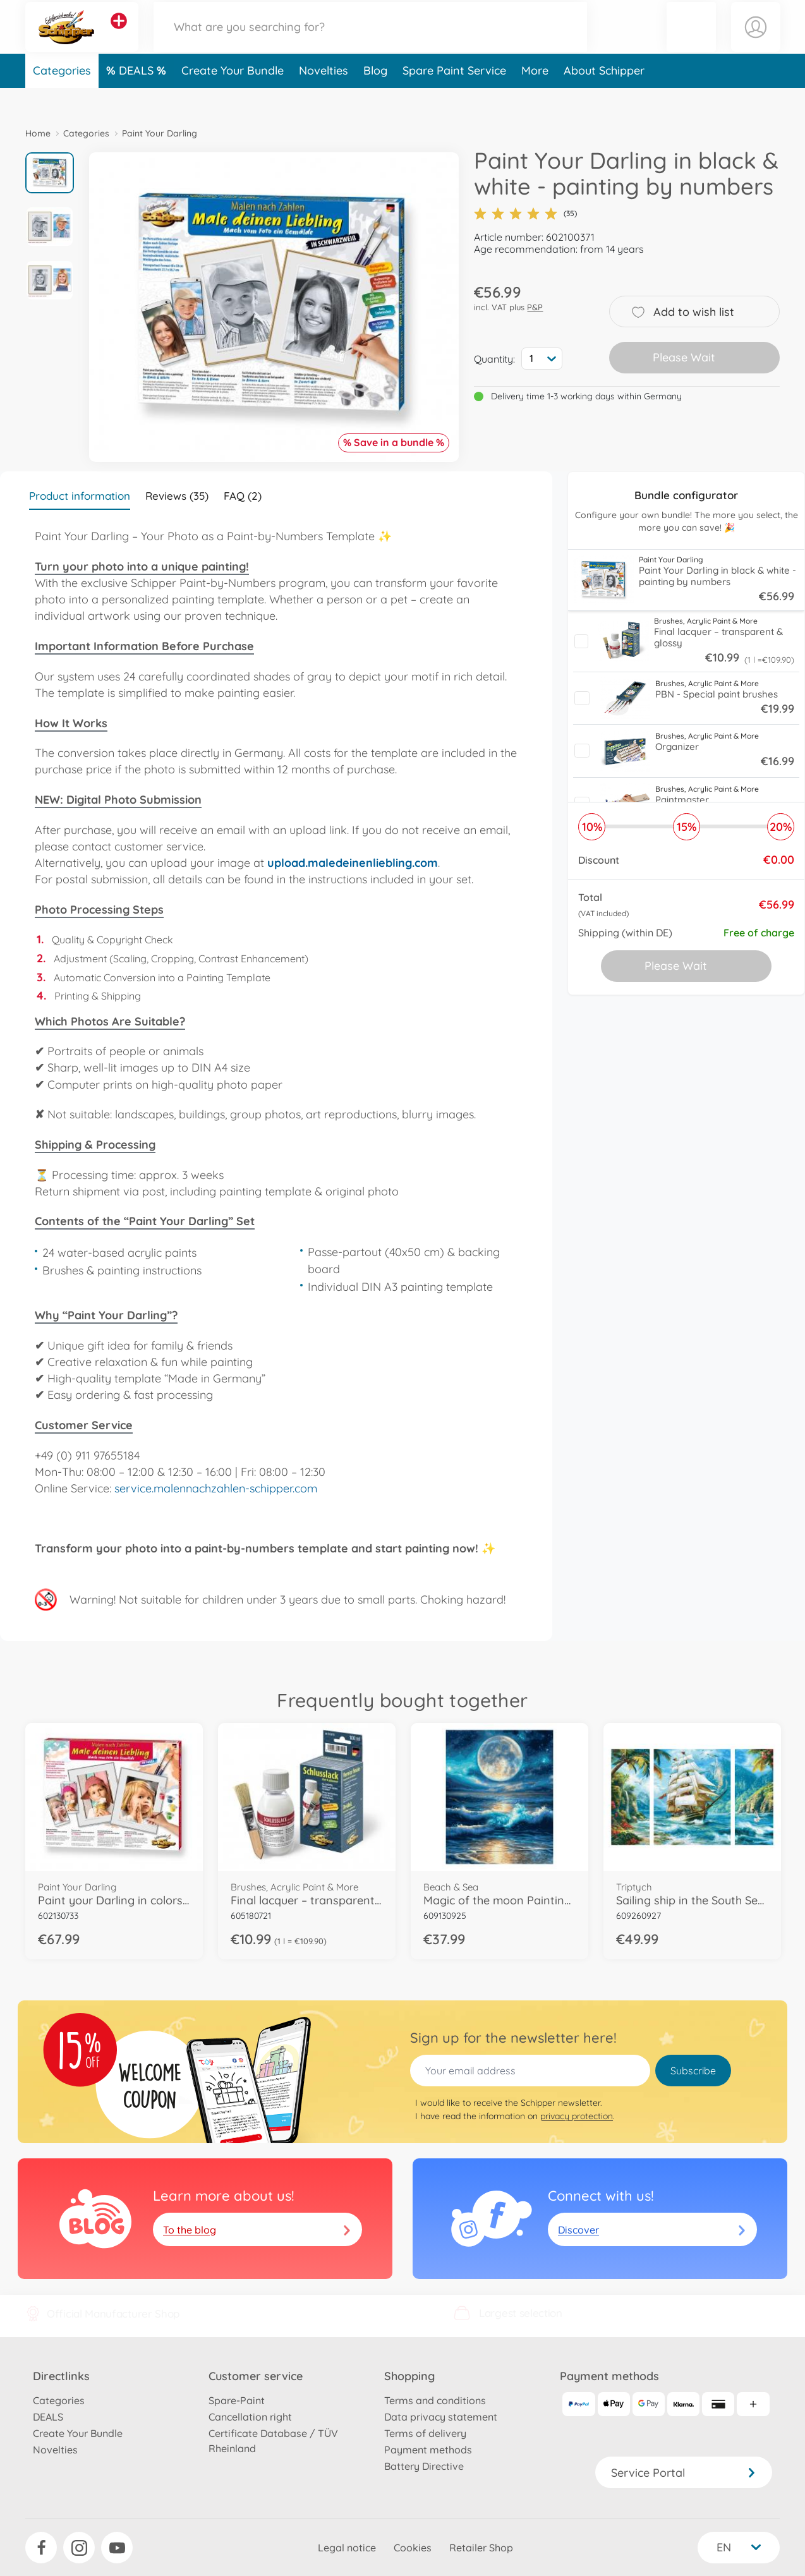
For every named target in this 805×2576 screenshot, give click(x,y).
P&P (535, 307)
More (534, 97)
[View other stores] (119, 34)
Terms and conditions (435, 2400)
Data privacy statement (440, 2416)
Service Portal (683, 2472)
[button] (691, 40)
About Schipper (604, 97)
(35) (525, 213)
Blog (375, 97)
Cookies (413, 2547)
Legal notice (347, 2547)
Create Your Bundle (232, 97)
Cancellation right (250, 2416)
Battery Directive (424, 2466)
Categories (62, 97)
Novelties (323, 97)
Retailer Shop (481, 2547)
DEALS (138, 97)
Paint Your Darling (159, 133)
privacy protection (576, 2116)
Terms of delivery (425, 2433)
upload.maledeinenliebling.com (352, 863)
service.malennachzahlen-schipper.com (215, 1488)
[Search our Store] (370, 40)
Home (38, 133)
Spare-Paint (237, 2400)
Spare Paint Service (454, 97)
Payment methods (428, 2449)
